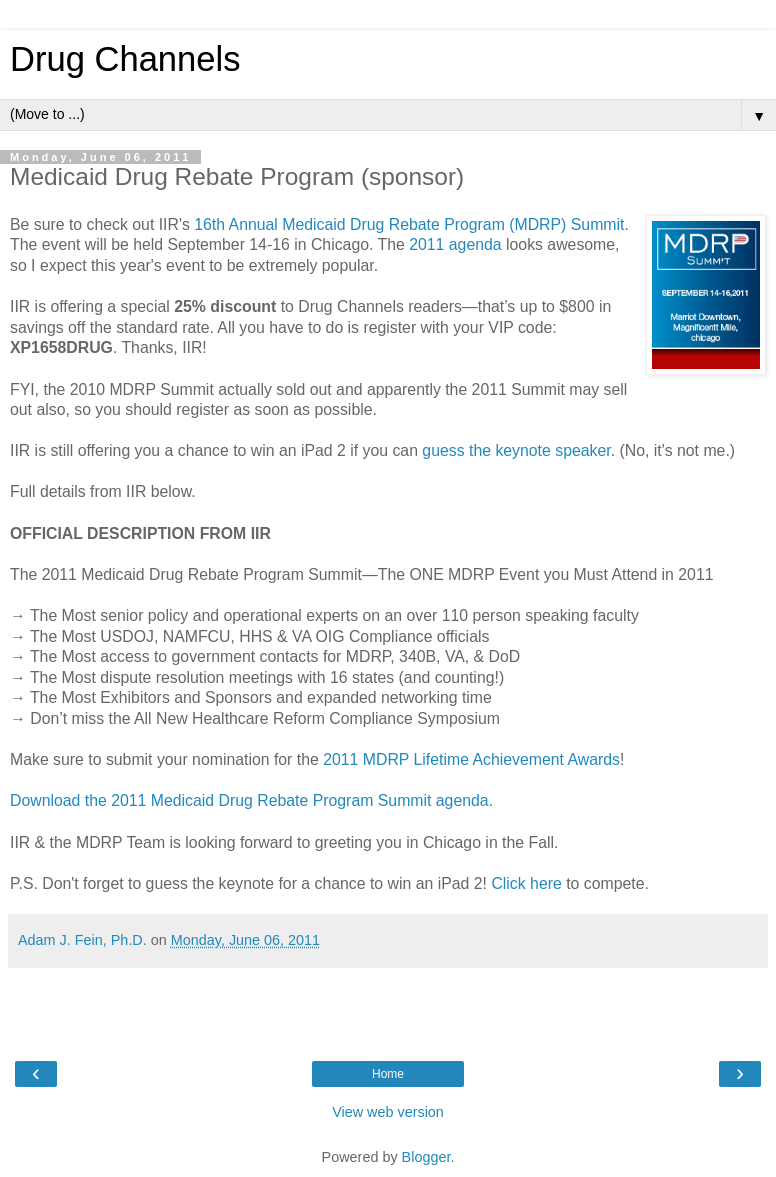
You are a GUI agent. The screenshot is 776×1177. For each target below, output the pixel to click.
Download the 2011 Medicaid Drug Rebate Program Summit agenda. (251, 800)
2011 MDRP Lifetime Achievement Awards (471, 759)
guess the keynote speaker (516, 450)
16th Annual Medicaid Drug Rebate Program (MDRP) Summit (409, 224)
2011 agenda (455, 244)
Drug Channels (125, 59)
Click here (526, 883)
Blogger (426, 1157)
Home (388, 1074)
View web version (388, 1112)
